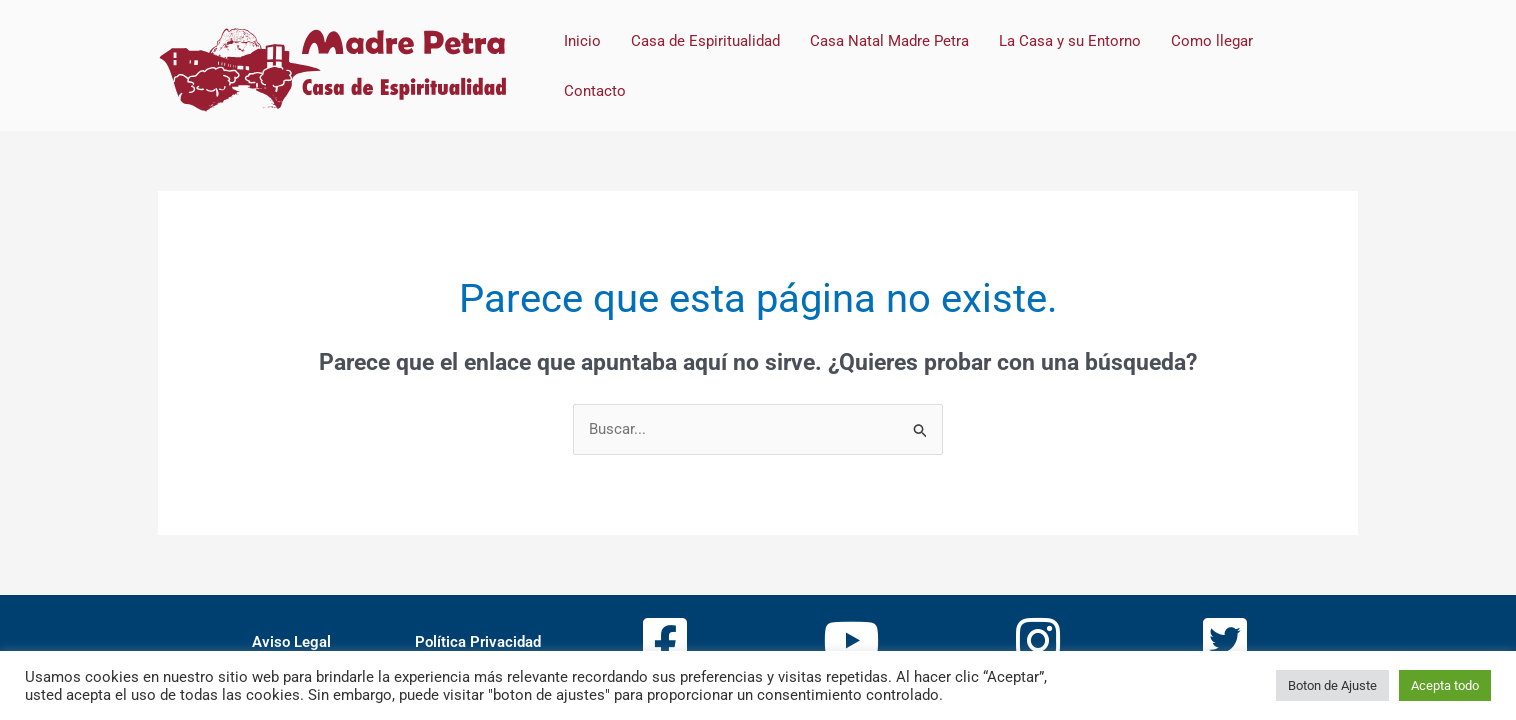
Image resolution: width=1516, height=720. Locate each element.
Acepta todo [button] (1445, 685)
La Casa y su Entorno (1070, 41)
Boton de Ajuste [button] (1332, 685)
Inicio (582, 41)
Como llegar (1212, 41)
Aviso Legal (291, 642)
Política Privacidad (478, 642)
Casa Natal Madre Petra (889, 41)
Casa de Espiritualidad (705, 41)
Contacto (595, 91)
